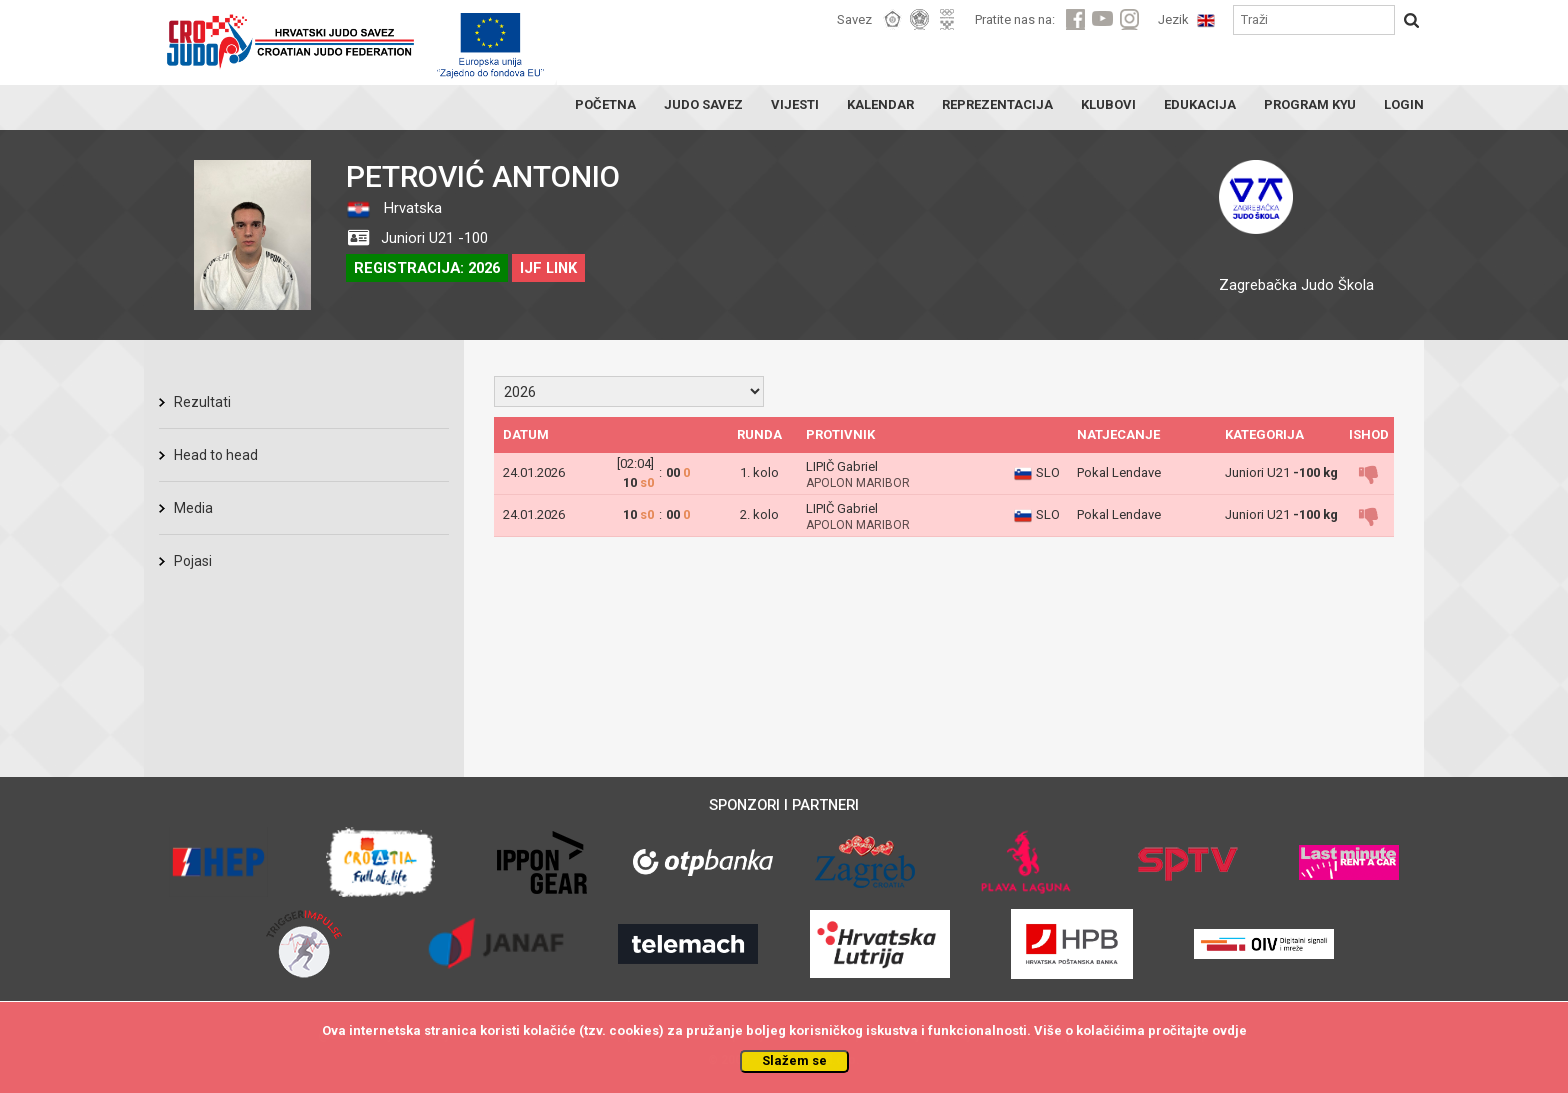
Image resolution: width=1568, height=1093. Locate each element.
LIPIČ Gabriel (842, 466)
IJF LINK (548, 268)
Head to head (216, 455)
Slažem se (794, 1060)
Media (193, 508)
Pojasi (193, 561)
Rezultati (202, 402)
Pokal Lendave (1119, 472)
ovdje (1229, 1030)
